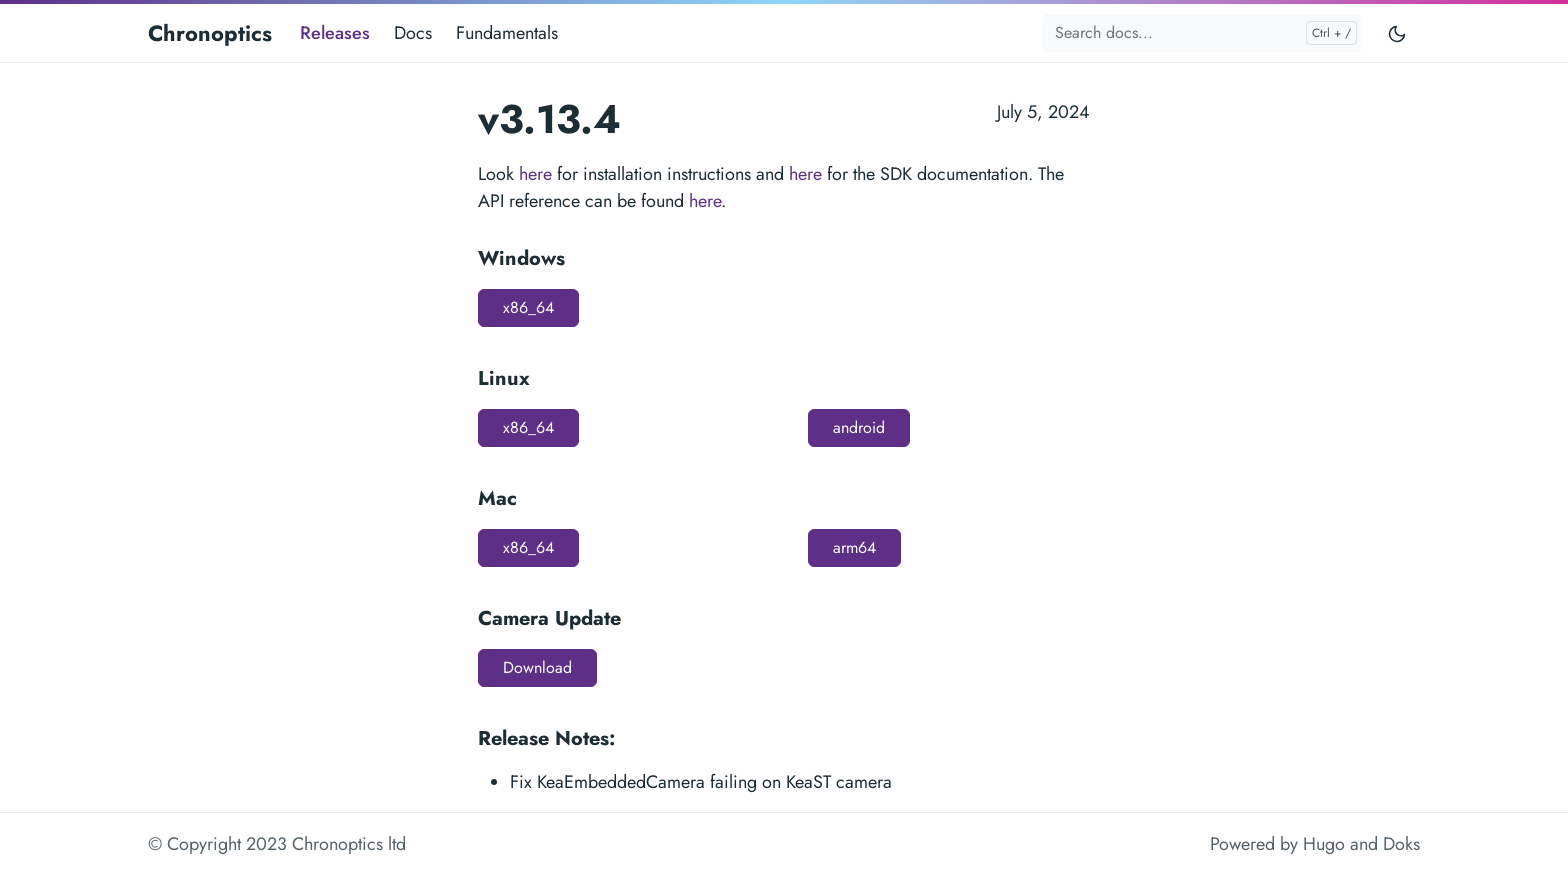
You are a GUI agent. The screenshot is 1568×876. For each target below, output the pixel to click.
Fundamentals (507, 33)
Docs (413, 33)
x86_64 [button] (528, 307)
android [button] (859, 427)
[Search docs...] (1202, 33)
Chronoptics (210, 33)
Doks (1401, 844)
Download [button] (537, 667)
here (535, 174)
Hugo (1324, 844)
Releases (335, 33)
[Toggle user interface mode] (1397, 33)
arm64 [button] (854, 547)
